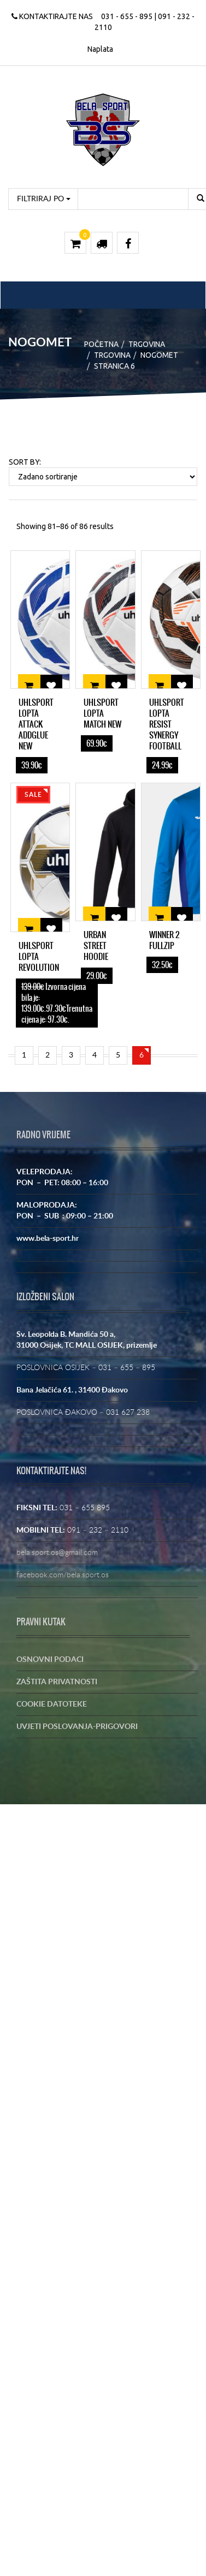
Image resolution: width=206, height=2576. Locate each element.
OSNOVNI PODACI (50, 1660)
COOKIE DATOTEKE (51, 1704)
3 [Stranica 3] (71, 1055)
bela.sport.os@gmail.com (57, 1553)
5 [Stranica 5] (118, 1055)
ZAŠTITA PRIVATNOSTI (56, 1682)
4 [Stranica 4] (94, 1055)
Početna (101, 344)
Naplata (100, 49)
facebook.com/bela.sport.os (62, 1575)
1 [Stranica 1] (24, 1055)
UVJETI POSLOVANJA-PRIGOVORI (77, 1727)
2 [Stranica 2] (47, 1055)
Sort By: (25, 462)
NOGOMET (159, 355)
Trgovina (146, 344)
